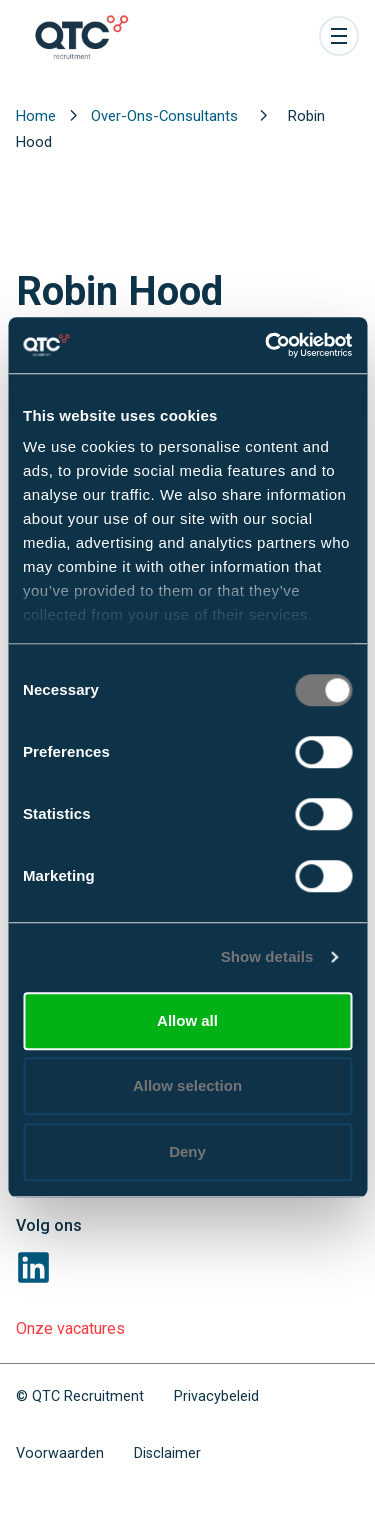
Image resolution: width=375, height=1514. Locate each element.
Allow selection (187, 1085)
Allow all (187, 1020)
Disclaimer (167, 1453)
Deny (187, 1151)
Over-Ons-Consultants (166, 116)
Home (38, 116)
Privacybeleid (216, 1396)
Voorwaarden (60, 1453)
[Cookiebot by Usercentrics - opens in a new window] (267, 345)
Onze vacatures (70, 1328)
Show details (267, 956)
